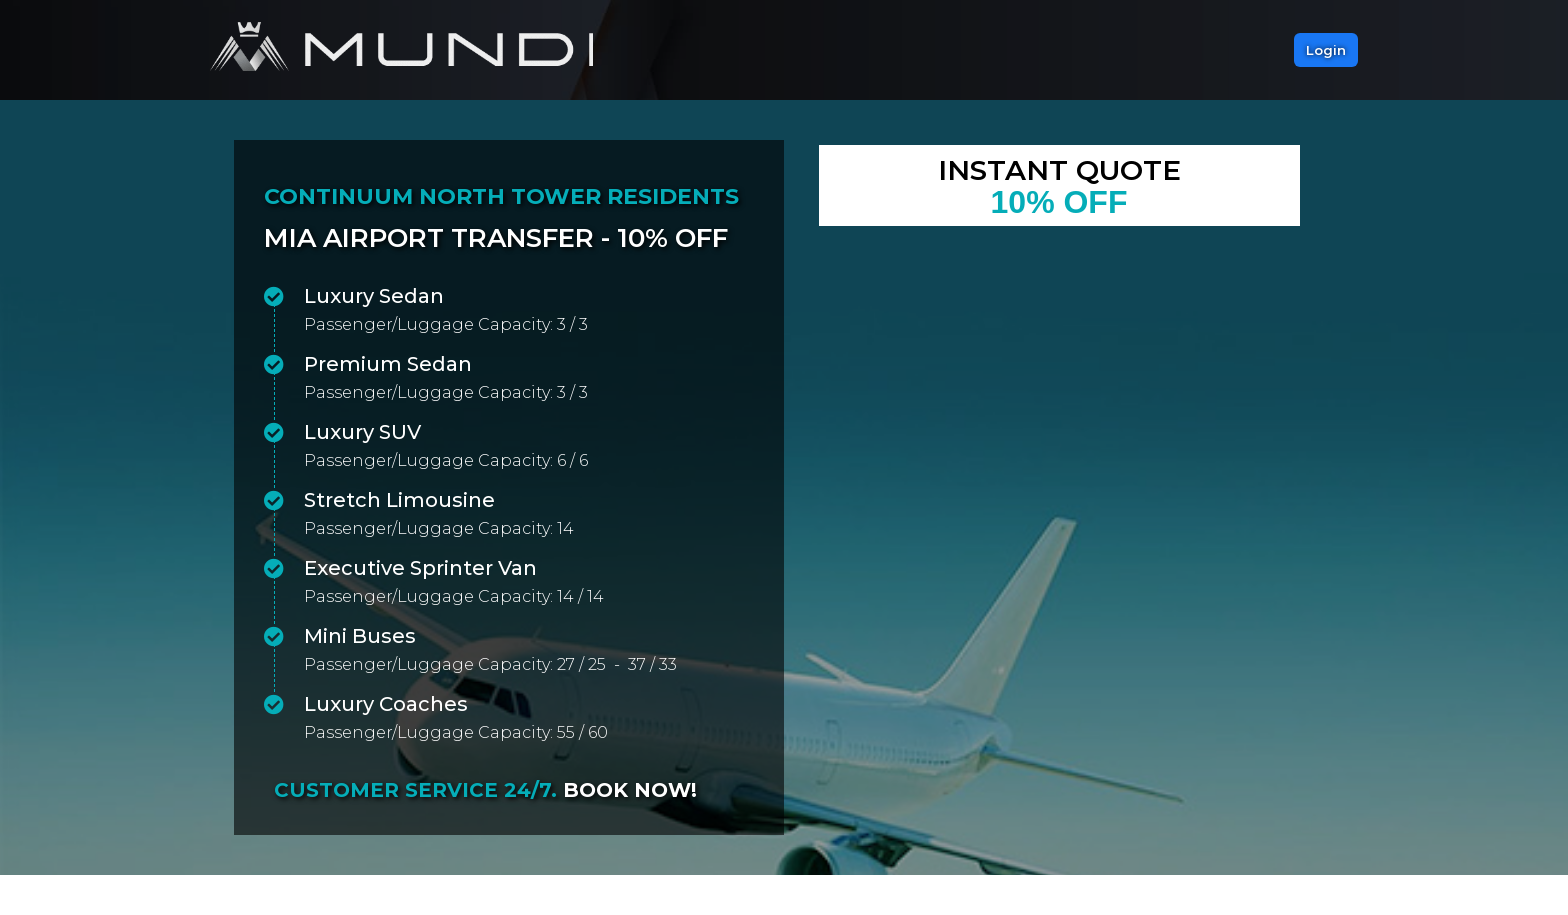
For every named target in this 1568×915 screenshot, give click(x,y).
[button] (1326, 50)
